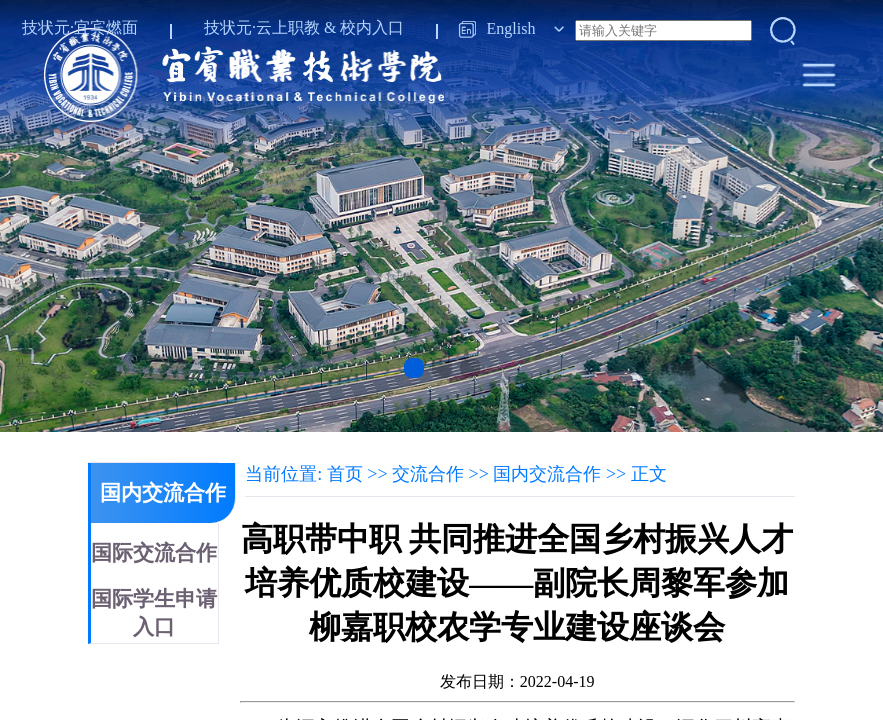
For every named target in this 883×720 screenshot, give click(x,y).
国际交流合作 (154, 553)
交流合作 (428, 474)
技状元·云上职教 (262, 27)
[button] (414, 368)
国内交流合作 (163, 493)
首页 (345, 474)
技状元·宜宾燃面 (80, 27)
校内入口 (372, 27)
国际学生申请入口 (154, 613)
